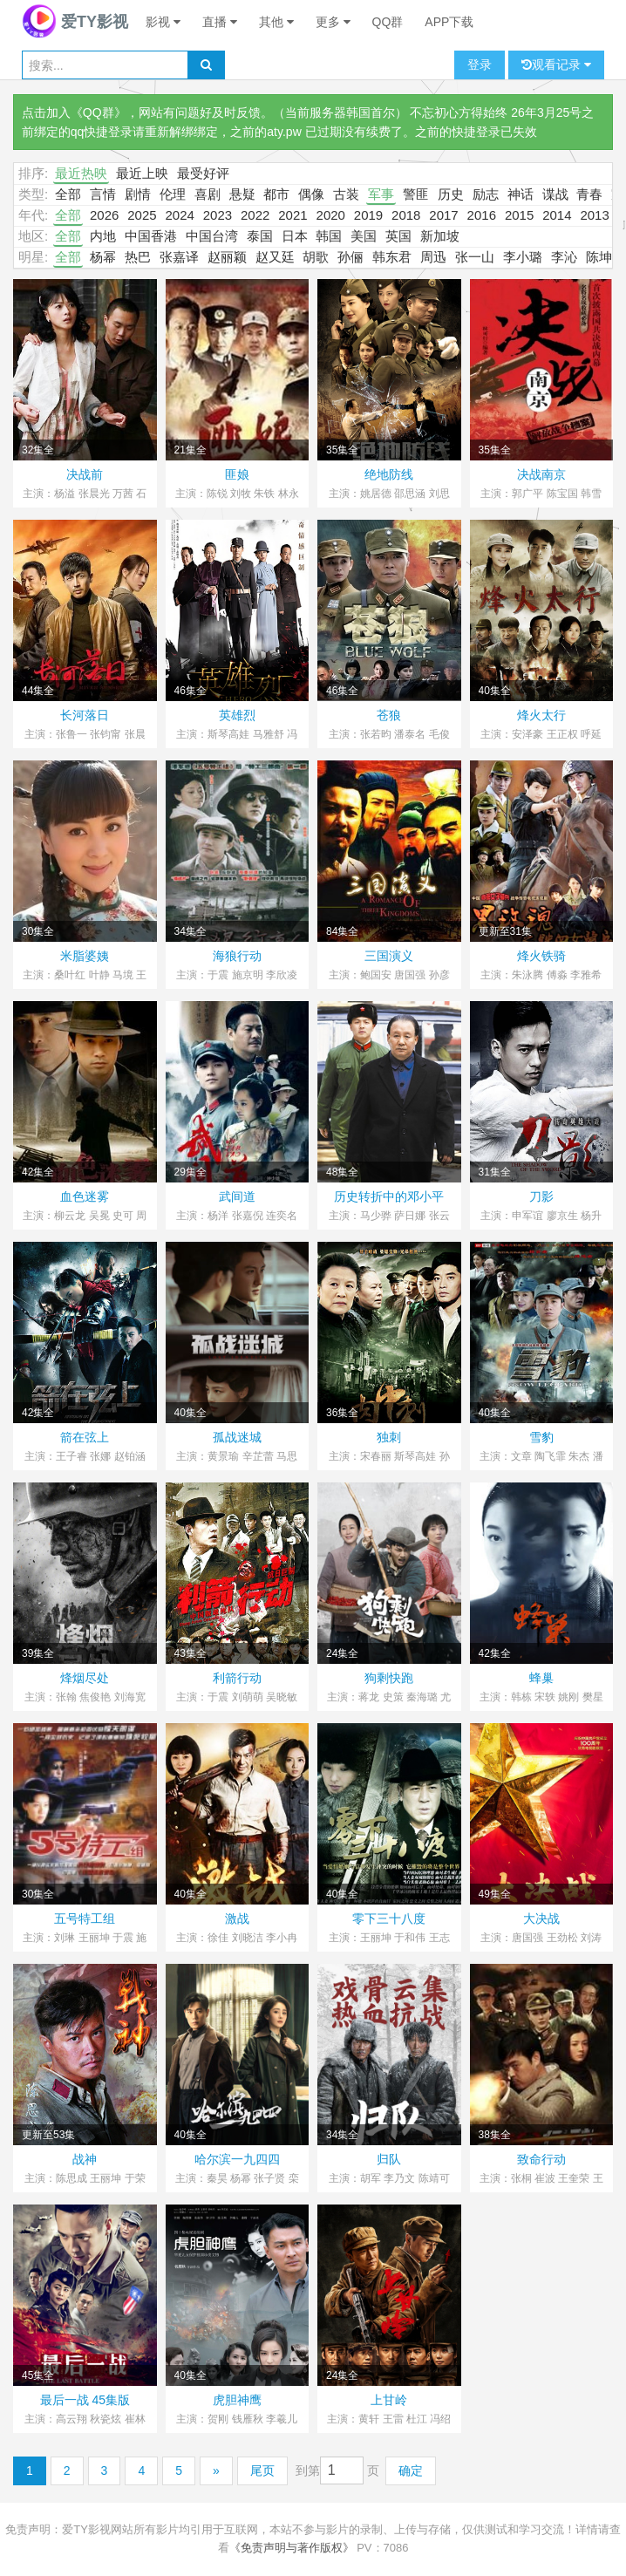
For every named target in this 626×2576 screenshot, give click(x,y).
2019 (368, 215)
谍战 (555, 194)
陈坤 (599, 256)
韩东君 (392, 256)
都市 (276, 194)
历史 (451, 194)
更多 (333, 22)
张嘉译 (179, 256)
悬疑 (242, 194)
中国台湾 (212, 235)
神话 (520, 194)
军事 (381, 194)
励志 (486, 194)
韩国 (329, 235)
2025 (141, 215)
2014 (556, 215)
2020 (330, 215)
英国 (398, 235)
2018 (405, 215)
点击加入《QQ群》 (74, 112)
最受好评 (203, 173)
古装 (346, 194)
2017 (443, 215)
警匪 (416, 194)
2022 (255, 215)
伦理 (173, 194)
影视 (163, 22)
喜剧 (207, 194)
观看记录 (556, 65)
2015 (519, 215)
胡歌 (316, 256)
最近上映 (142, 173)
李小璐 (522, 256)
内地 (103, 235)
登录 (479, 65)
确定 (410, 2470)
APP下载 (449, 22)
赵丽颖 (227, 256)
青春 (589, 194)
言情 (103, 194)
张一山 (474, 256)
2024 (179, 215)
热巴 (138, 256)
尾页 (262, 2470)
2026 (104, 215)
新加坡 (439, 235)
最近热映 (81, 173)
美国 (363, 235)
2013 (594, 215)
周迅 (433, 256)
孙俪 (350, 256)
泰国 (260, 235)
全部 (68, 194)
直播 (219, 22)
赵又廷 (275, 256)
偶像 (311, 194)
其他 (276, 22)
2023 (217, 215)
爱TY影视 (75, 22)
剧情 (138, 194)
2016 (481, 215)
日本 (295, 235)
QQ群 (388, 22)
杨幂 (103, 256)
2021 (292, 215)
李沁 (564, 256)
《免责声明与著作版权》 (291, 2547)
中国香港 (151, 235)
